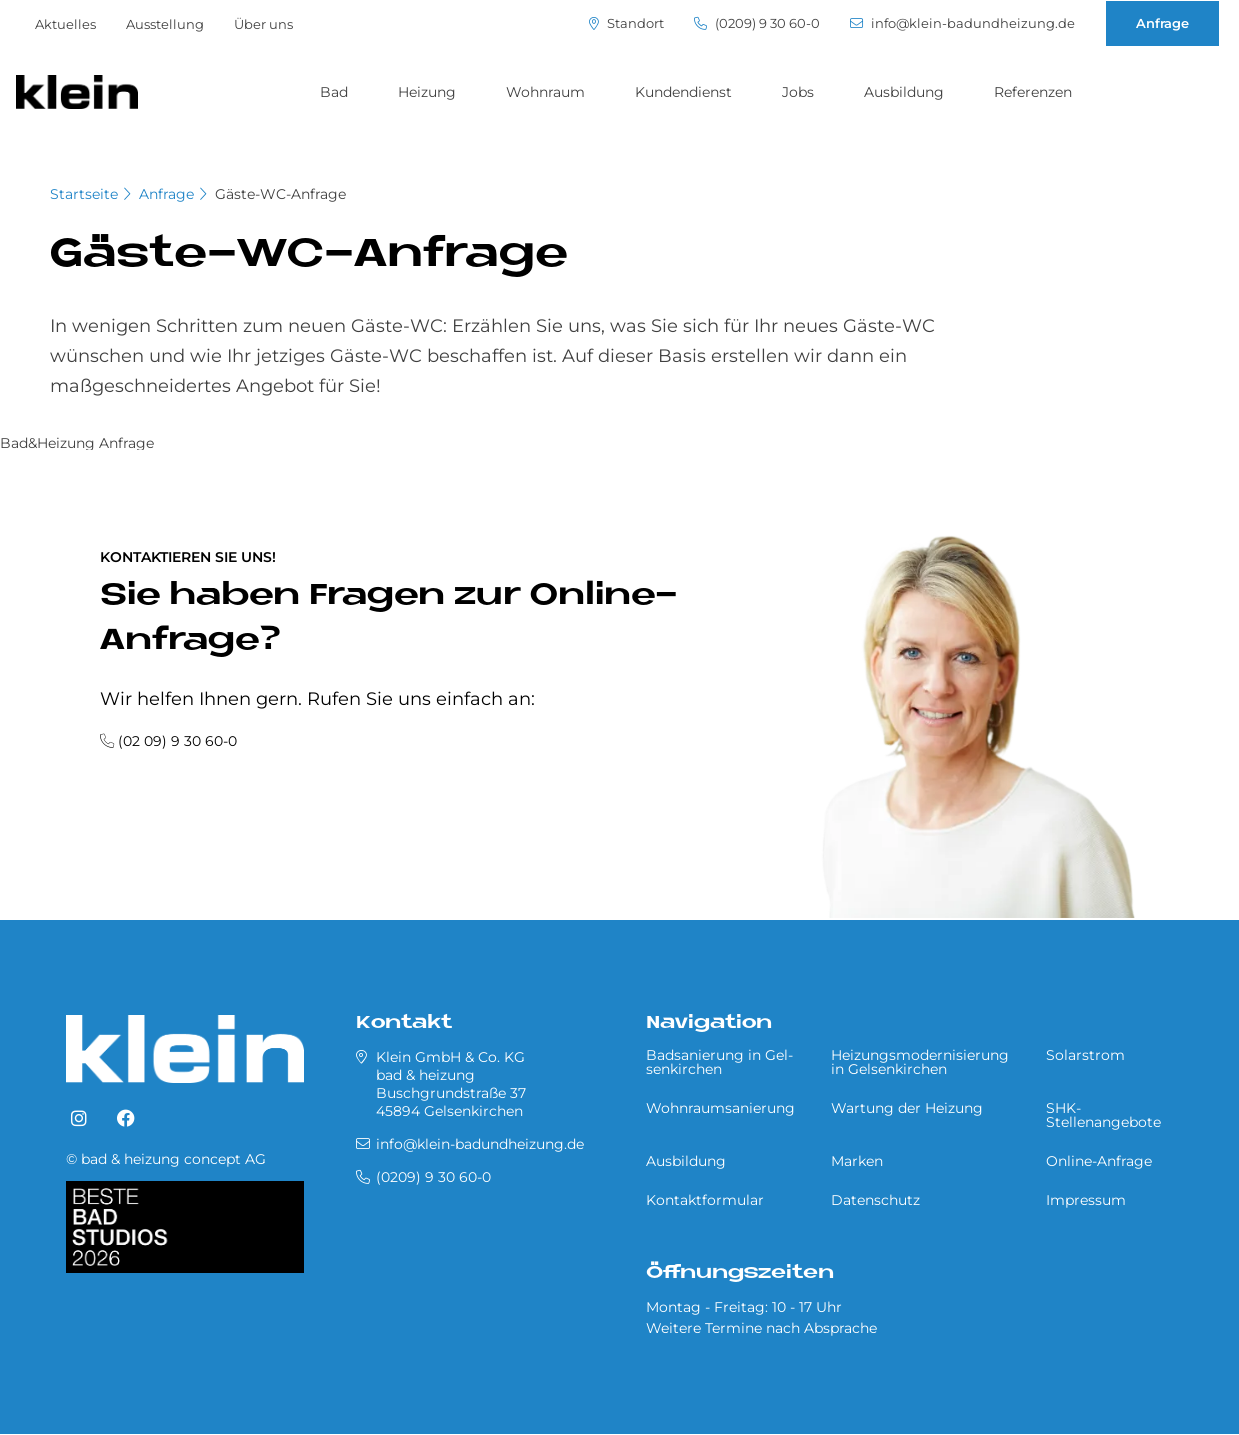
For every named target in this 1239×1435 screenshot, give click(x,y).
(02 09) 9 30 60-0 (177, 741)
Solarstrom (1085, 1055)
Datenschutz (875, 1200)
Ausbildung (904, 92)
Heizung (427, 92)
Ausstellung (165, 24)
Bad (334, 92)
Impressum (1086, 1200)
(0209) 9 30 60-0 (757, 23)
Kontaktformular (705, 1200)
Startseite (84, 194)
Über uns (263, 24)
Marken (857, 1161)
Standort (626, 23)
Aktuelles (65, 24)
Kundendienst (683, 92)
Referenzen (1033, 92)
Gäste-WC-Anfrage (280, 194)
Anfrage (1162, 23)
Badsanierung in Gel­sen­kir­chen (719, 1062)
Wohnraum (545, 92)
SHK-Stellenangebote (1103, 1115)
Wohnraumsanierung (720, 1108)
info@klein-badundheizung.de (962, 23)
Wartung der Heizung (907, 1108)
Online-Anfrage (1099, 1161)
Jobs (798, 92)
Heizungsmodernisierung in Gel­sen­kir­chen (920, 1062)
